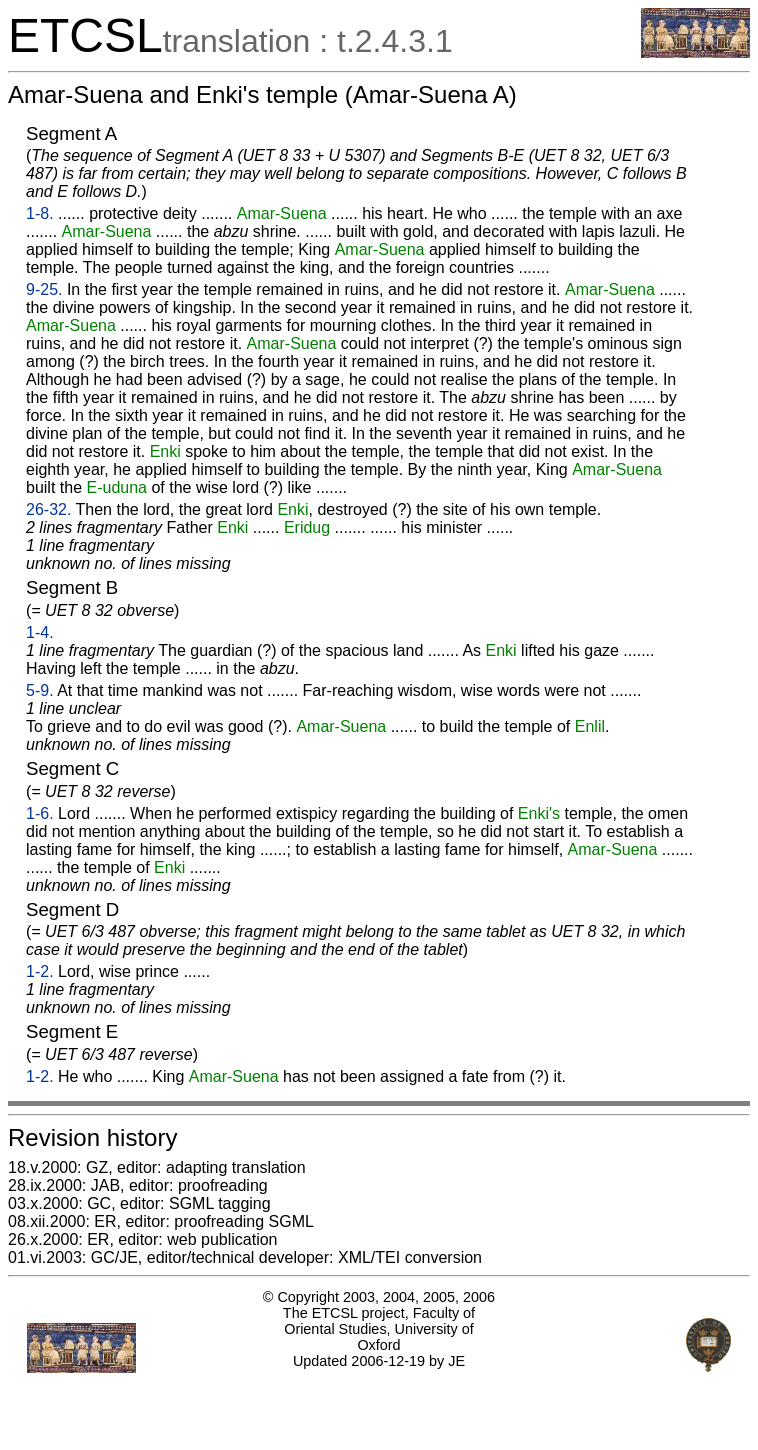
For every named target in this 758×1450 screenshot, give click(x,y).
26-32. (48, 509)
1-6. (40, 813)
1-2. (40, 971)
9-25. (44, 289)
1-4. (40, 632)
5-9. (40, 690)
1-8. (40, 213)
